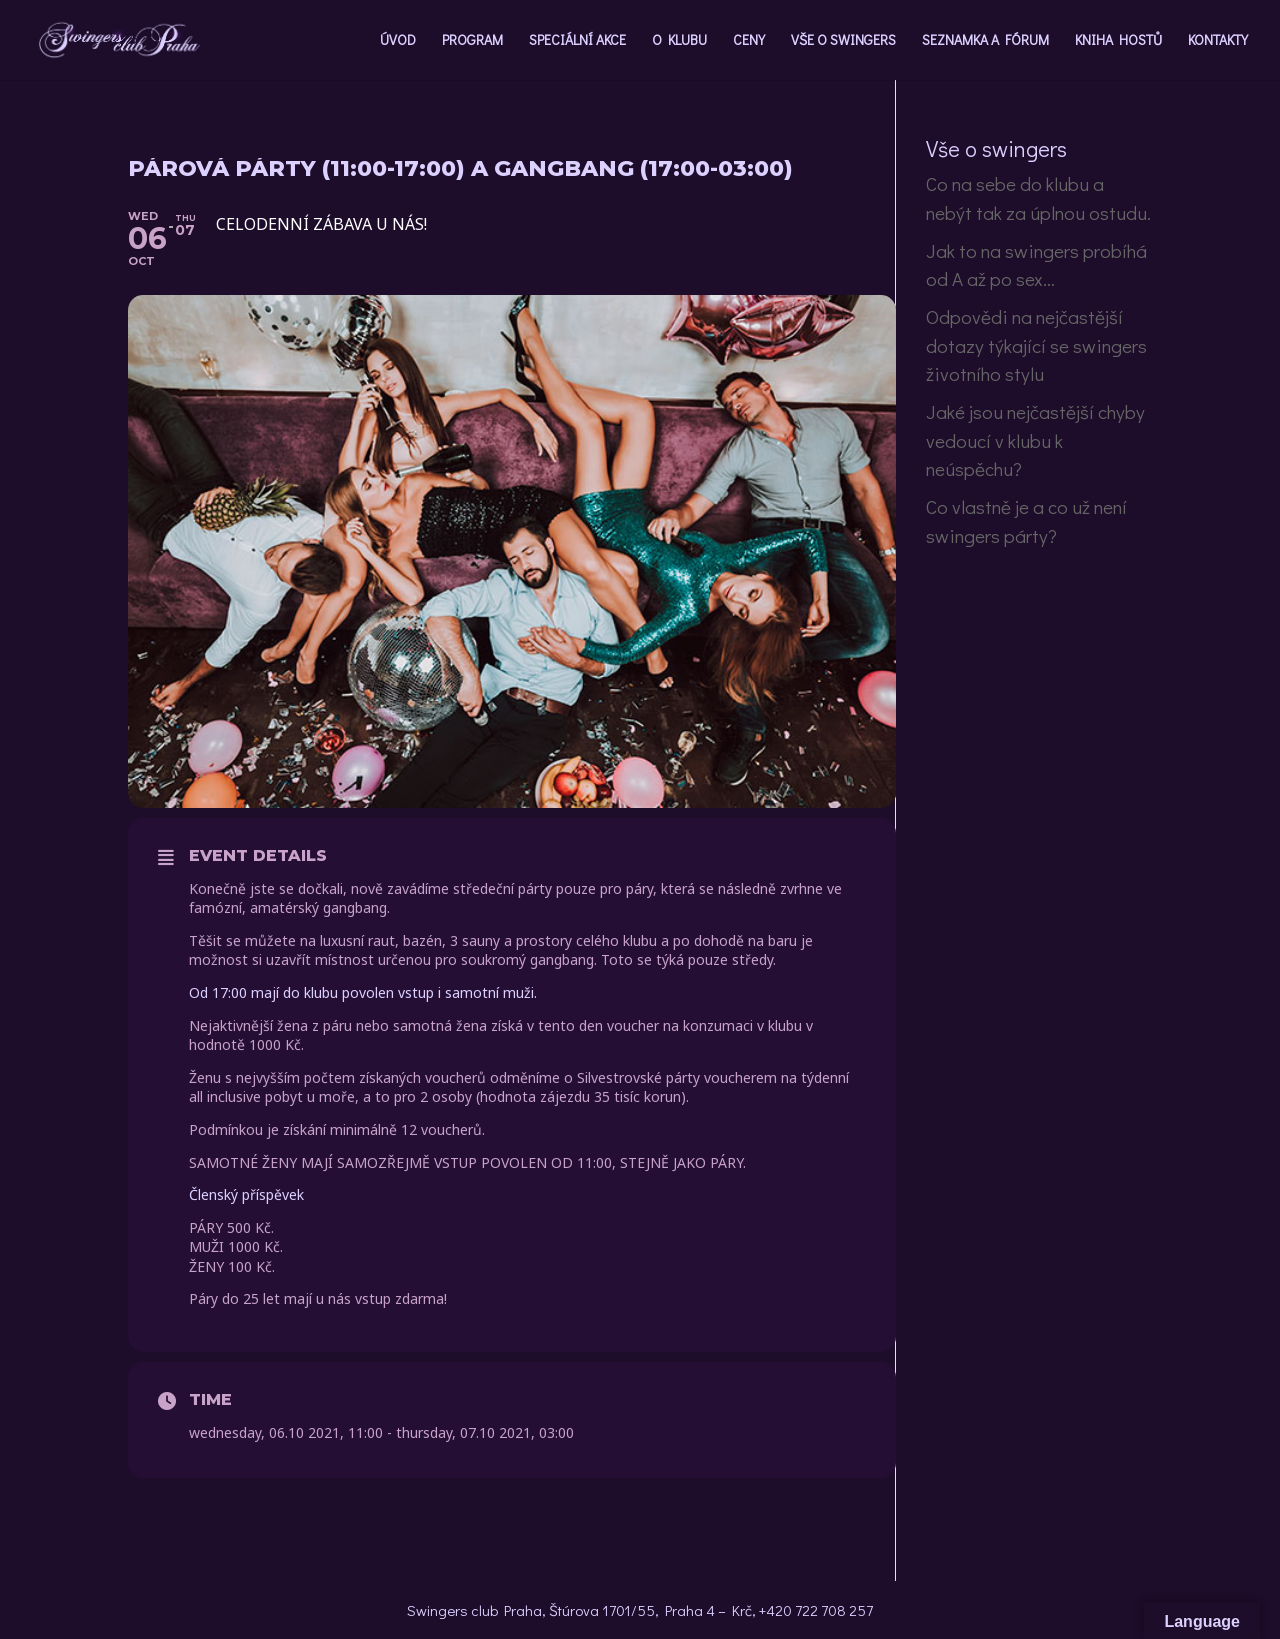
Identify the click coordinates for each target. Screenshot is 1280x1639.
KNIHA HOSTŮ (1118, 41)
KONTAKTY (1218, 41)
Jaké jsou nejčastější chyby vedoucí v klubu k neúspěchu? (1035, 440)
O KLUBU (679, 41)
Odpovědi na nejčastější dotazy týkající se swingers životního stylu (1036, 345)
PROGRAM (472, 41)
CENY (749, 41)
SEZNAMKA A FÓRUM (985, 41)
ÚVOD (398, 41)
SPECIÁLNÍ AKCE (577, 41)
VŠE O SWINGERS (843, 41)
